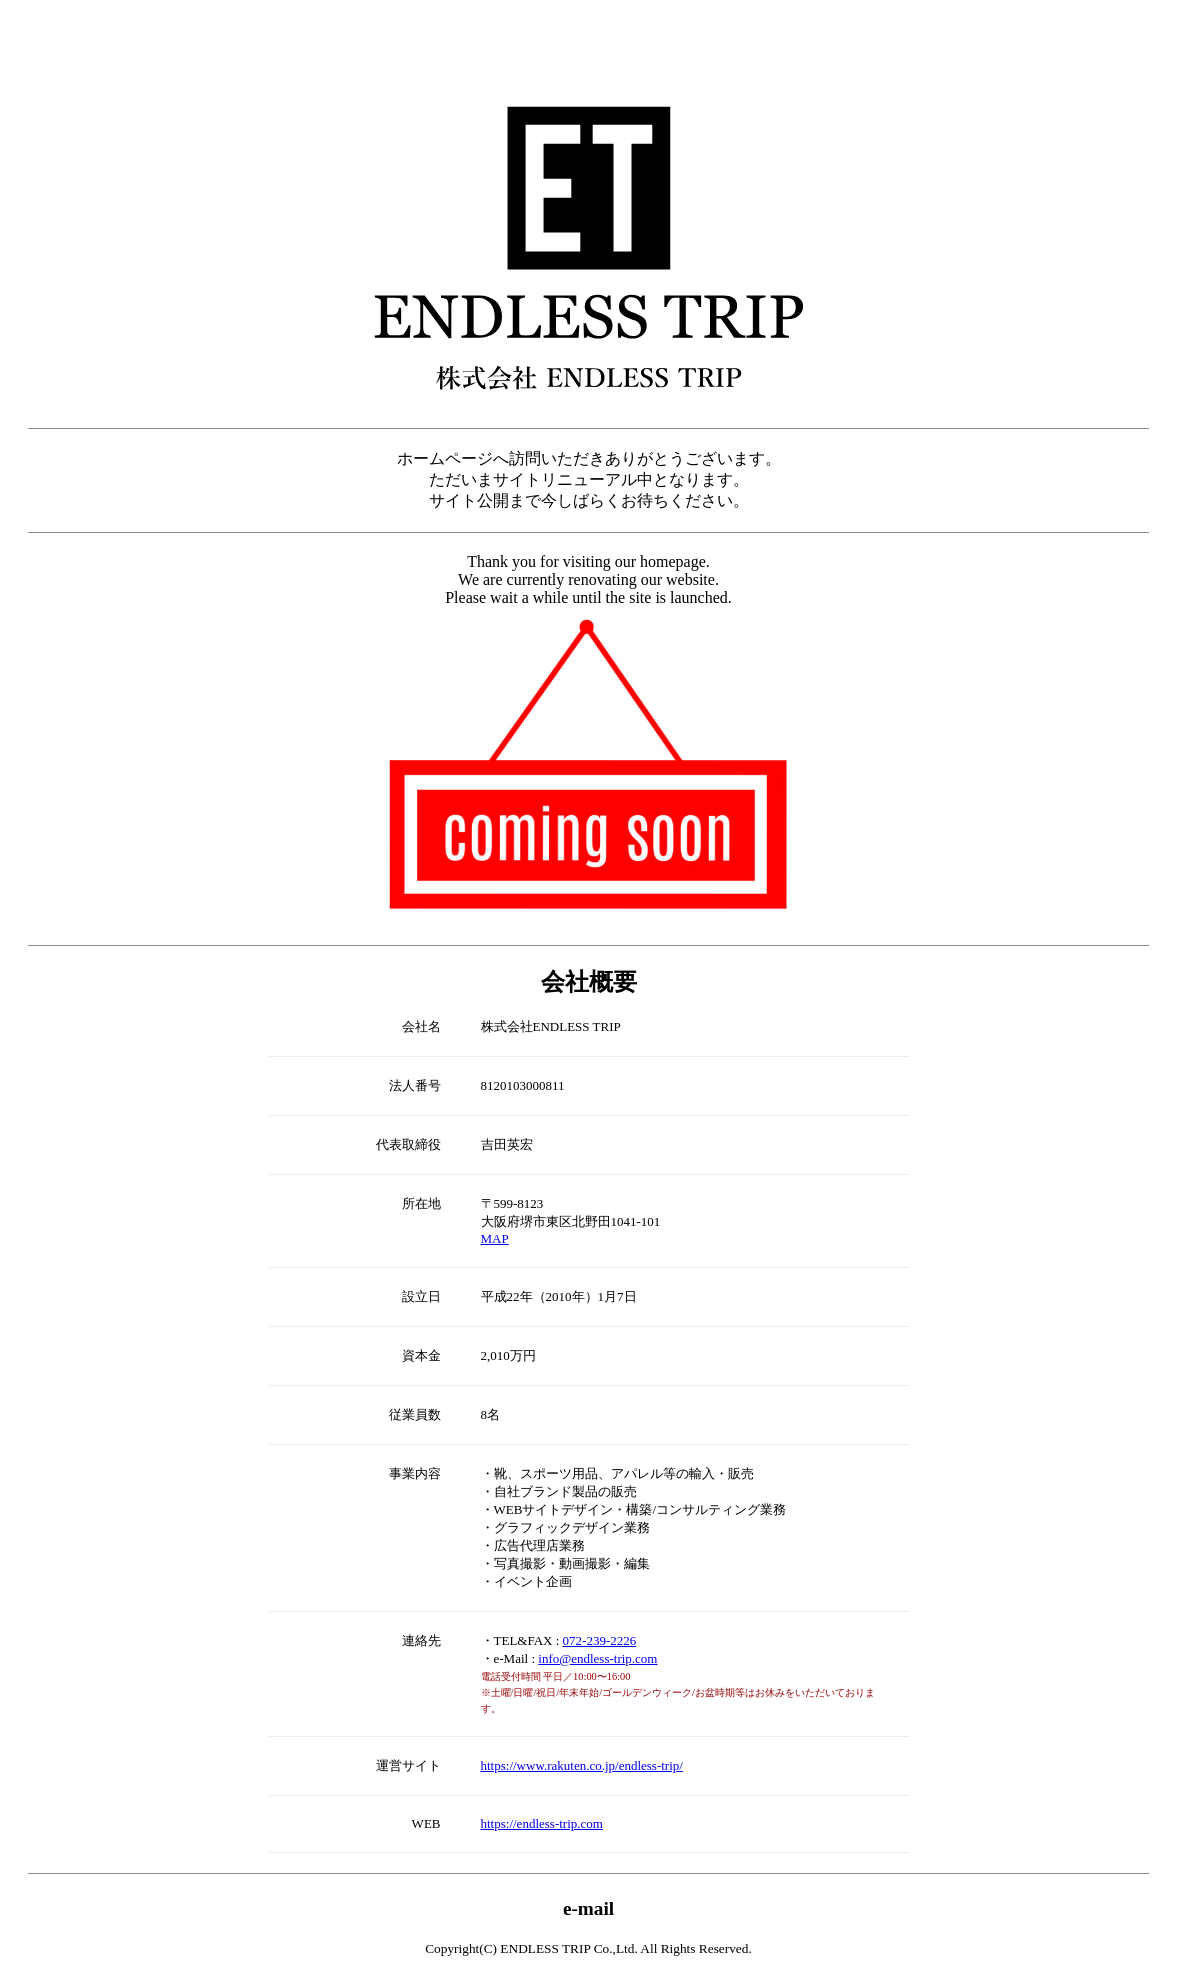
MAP (495, 1238)
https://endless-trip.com (542, 1823)
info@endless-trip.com (597, 1658)
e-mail (588, 1908)
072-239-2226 (600, 1640)
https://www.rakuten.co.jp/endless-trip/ (582, 1765)
